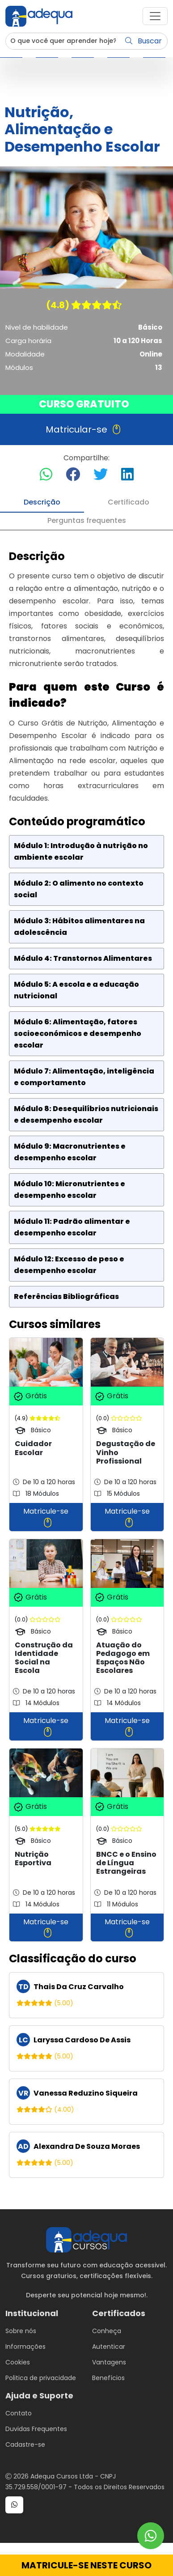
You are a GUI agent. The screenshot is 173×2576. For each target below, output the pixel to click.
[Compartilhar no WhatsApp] (46, 475)
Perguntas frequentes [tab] (86, 520)
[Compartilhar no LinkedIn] (127, 475)
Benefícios (108, 2377)
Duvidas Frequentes (36, 2428)
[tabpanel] (86, 1364)
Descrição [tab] (42, 502)
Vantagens (109, 2362)
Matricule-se (45, 1517)
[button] (155, 16)
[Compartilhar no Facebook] (73, 475)
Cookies (17, 2362)
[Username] (63, 41)
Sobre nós (20, 2330)
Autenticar (108, 2346)
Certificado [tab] (128, 502)
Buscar (143, 41)
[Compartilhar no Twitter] (101, 475)
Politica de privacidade (40, 2377)
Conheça (106, 2330)
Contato (18, 2413)
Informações (25, 2346)
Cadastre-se (25, 2444)
